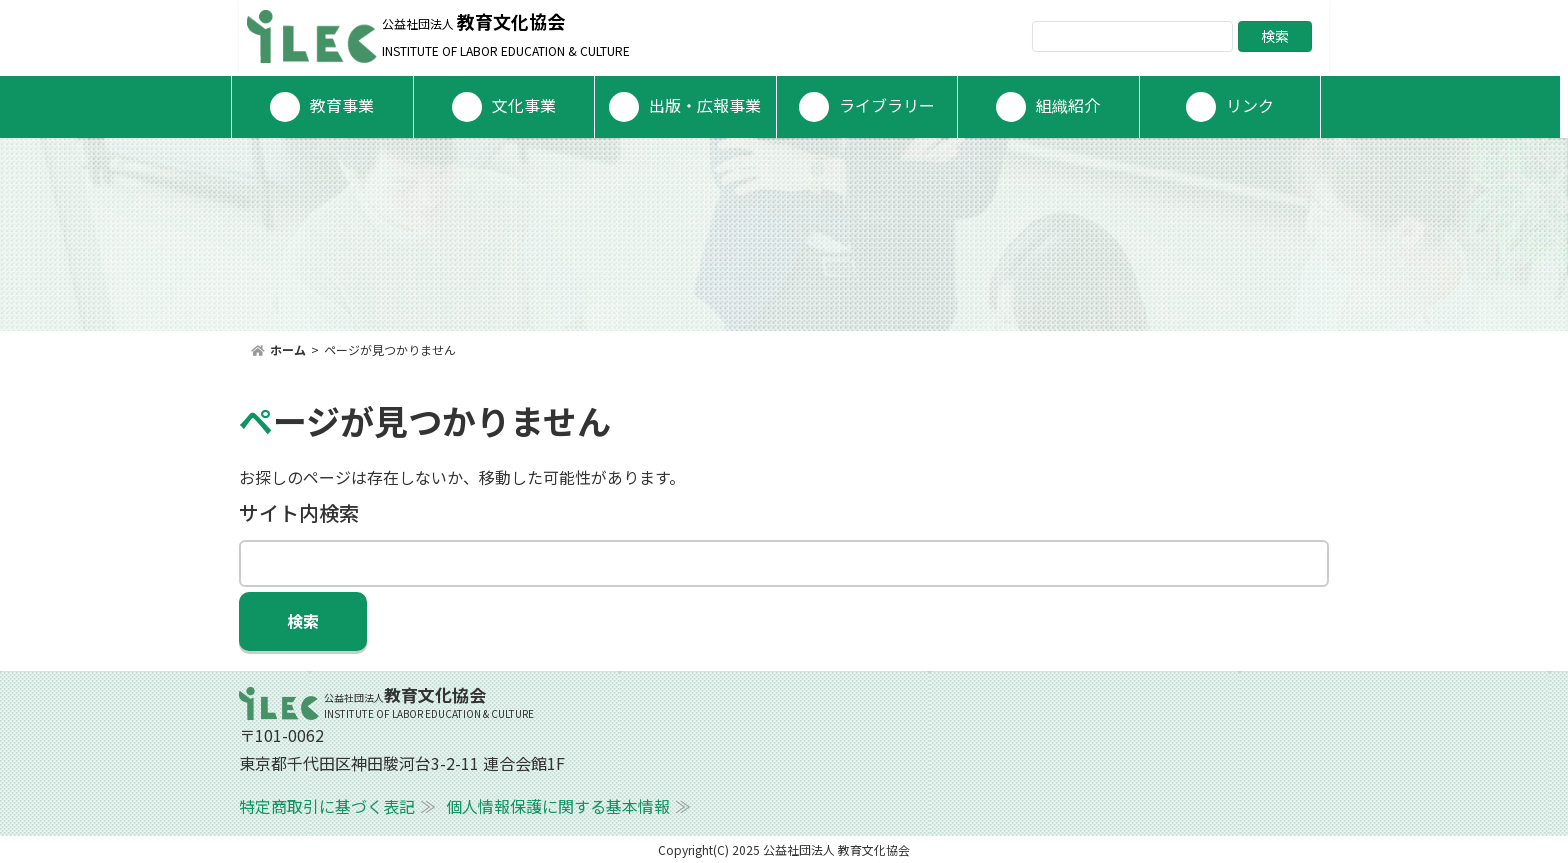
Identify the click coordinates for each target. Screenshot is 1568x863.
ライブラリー (887, 105)
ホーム (288, 349)
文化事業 (524, 105)
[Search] (1132, 36)
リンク (1250, 105)
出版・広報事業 (705, 105)
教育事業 (342, 105)
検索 (1275, 36)
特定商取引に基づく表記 (327, 806)
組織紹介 (1068, 105)
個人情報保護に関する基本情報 (558, 806)
